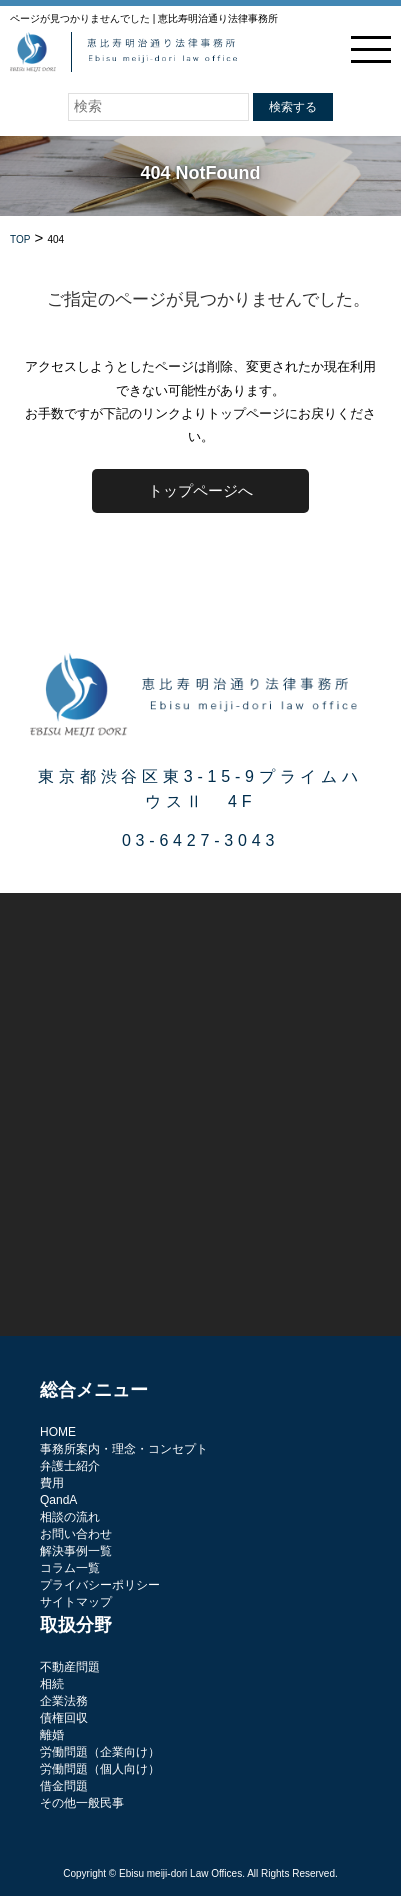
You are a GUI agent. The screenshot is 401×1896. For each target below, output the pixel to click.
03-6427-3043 (200, 840)
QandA (58, 1500)
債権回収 (64, 1718)
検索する (293, 107)
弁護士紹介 (70, 1466)
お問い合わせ (76, 1534)
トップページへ (200, 490)
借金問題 (64, 1786)
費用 (52, 1483)
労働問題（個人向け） (100, 1769)
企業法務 (64, 1701)
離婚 (52, 1735)
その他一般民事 (82, 1803)
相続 (52, 1684)
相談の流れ (70, 1517)
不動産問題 (70, 1667)
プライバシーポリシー (100, 1585)
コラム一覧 (70, 1568)
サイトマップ (76, 1602)
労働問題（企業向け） (100, 1752)
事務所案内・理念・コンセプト (124, 1449)
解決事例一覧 (76, 1551)
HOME (58, 1432)
